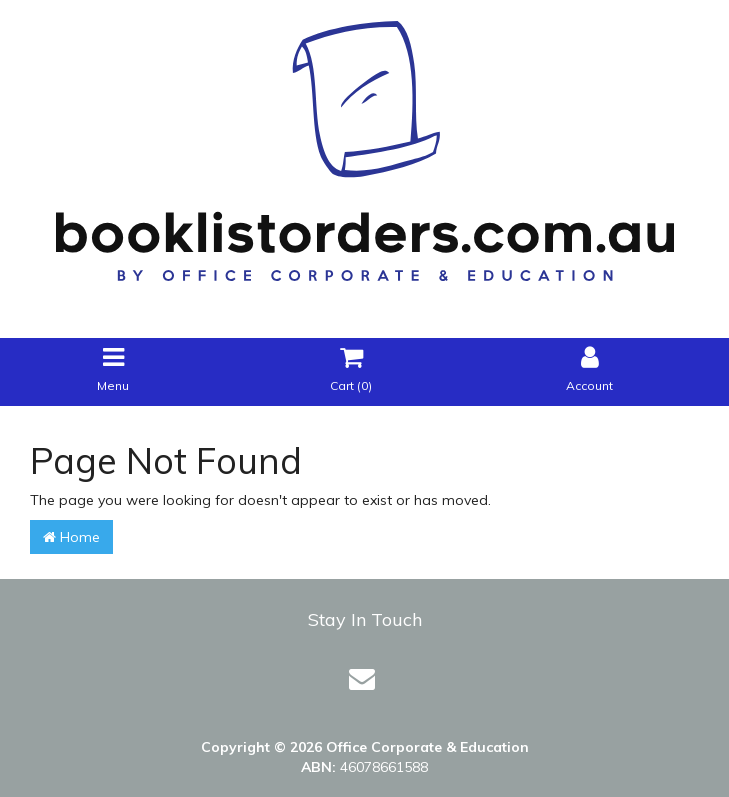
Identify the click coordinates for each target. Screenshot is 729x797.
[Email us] (362, 678)
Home (71, 537)
